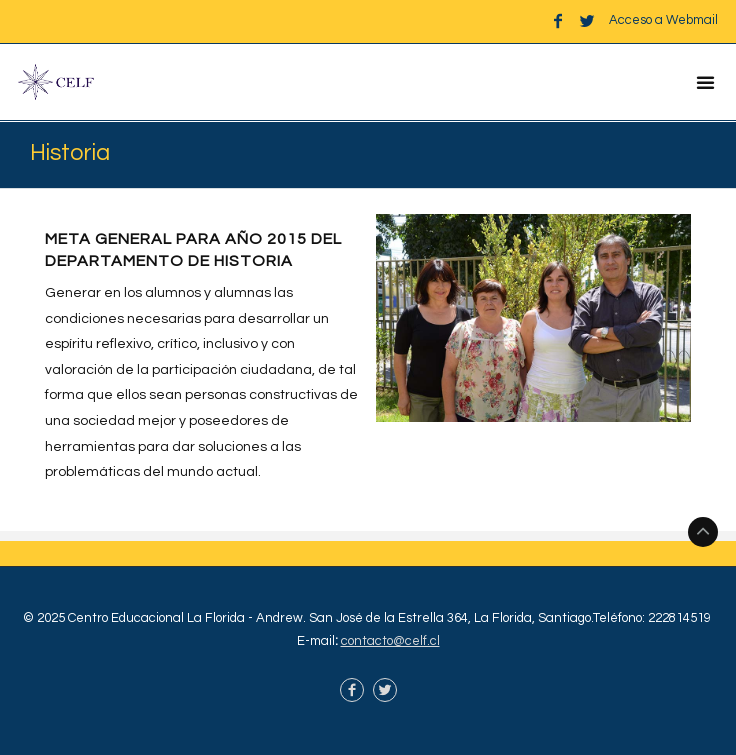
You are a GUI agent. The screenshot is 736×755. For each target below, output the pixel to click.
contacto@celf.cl (390, 641)
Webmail (692, 20)
